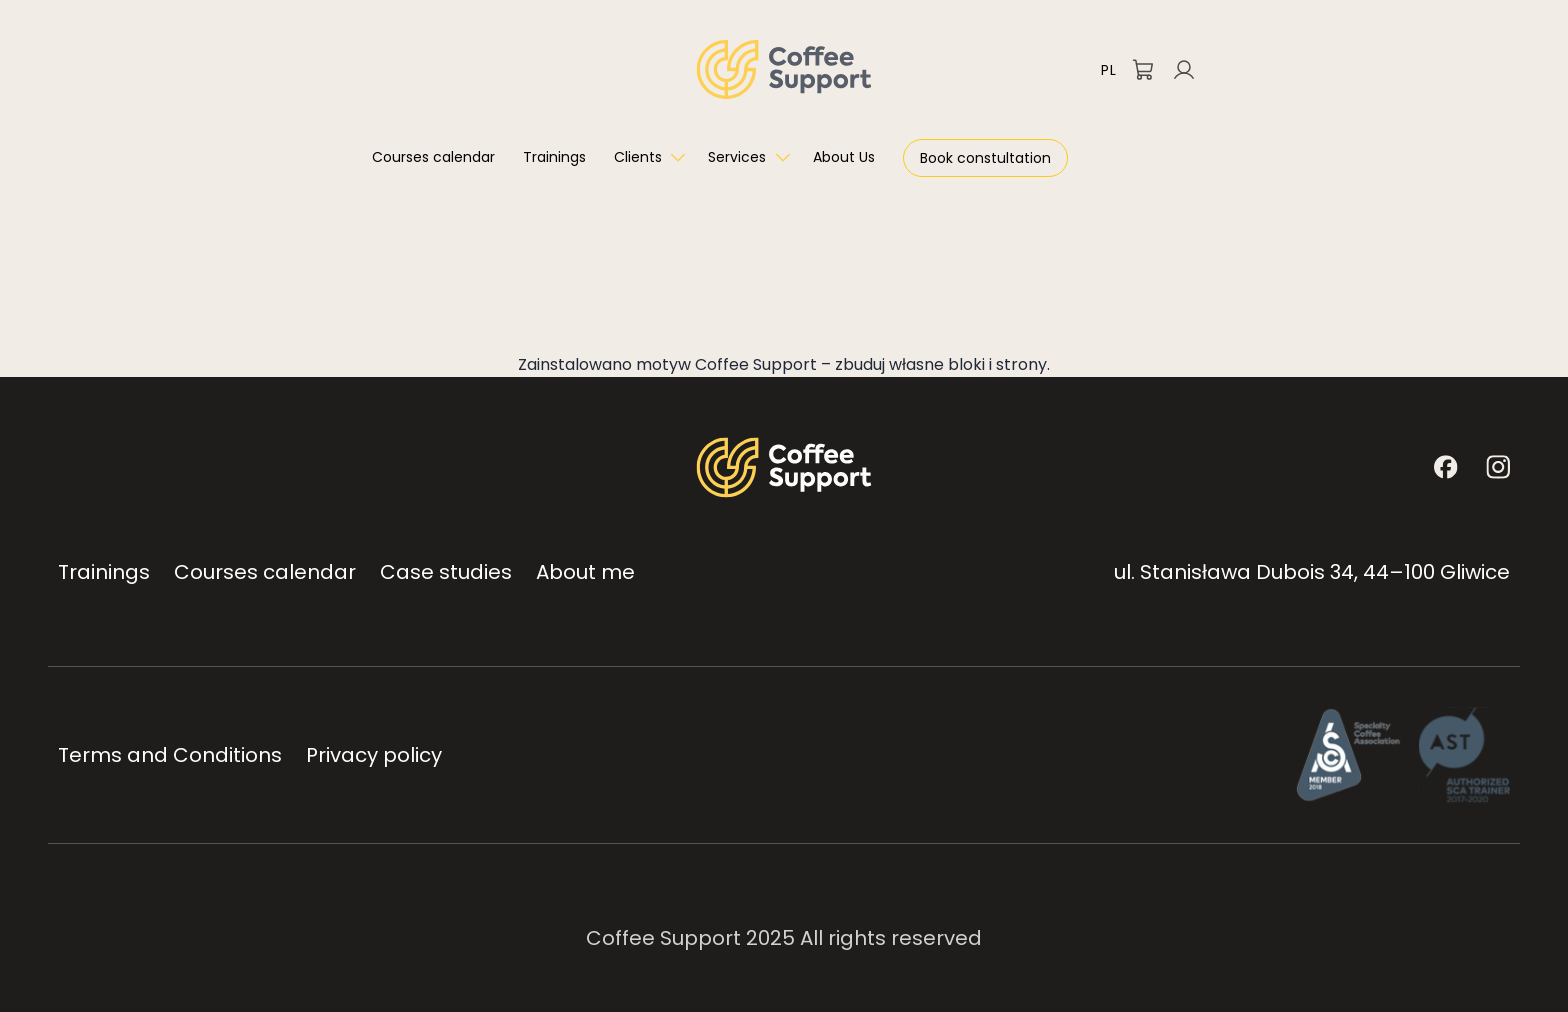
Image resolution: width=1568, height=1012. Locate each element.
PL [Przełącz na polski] (1108, 70)
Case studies (446, 572)
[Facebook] (1446, 467)
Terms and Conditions (170, 755)
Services (737, 157)
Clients (638, 157)
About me (585, 572)
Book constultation (985, 158)
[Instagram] (1498, 467)
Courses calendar (433, 157)
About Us (844, 157)
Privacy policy (374, 755)
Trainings (554, 157)
